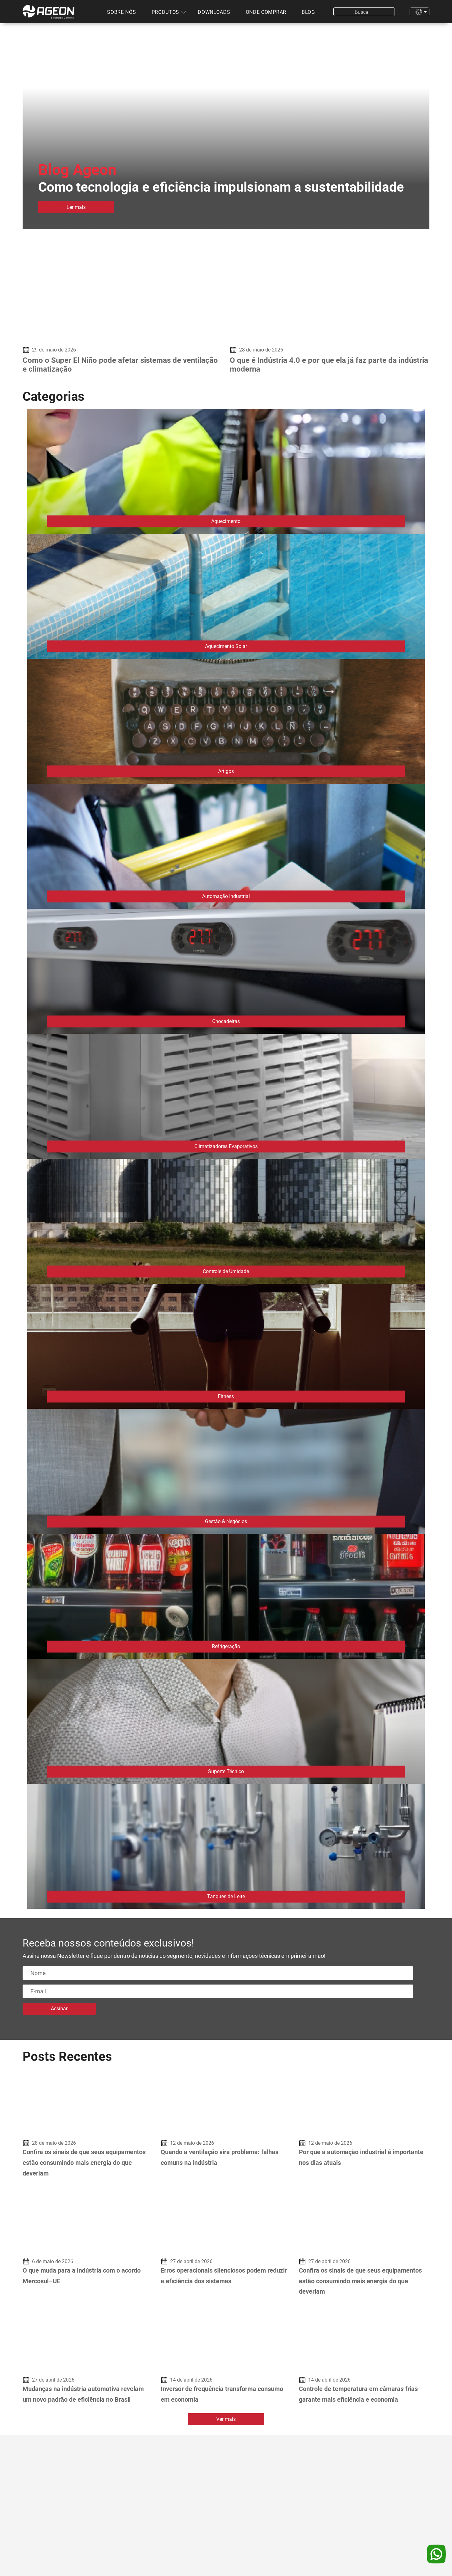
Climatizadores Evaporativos (226, 1146)
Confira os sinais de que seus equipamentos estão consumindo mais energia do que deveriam (84, 2162)
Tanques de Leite (226, 1896)
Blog (308, 12)
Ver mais (226, 2419)
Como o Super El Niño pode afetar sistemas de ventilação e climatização (120, 364)
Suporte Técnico (226, 1771)
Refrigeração (226, 1646)
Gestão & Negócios (226, 1521)
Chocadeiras (226, 1021)
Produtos (166, 12)
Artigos (226, 771)
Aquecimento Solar (226, 646)
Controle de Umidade (226, 1271)
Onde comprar (266, 12)
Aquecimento (225, 521)
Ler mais (76, 207)
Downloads (214, 12)
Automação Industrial (226, 896)
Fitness (226, 1396)
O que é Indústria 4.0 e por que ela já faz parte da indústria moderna (329, 364)
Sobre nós (121, 12)
